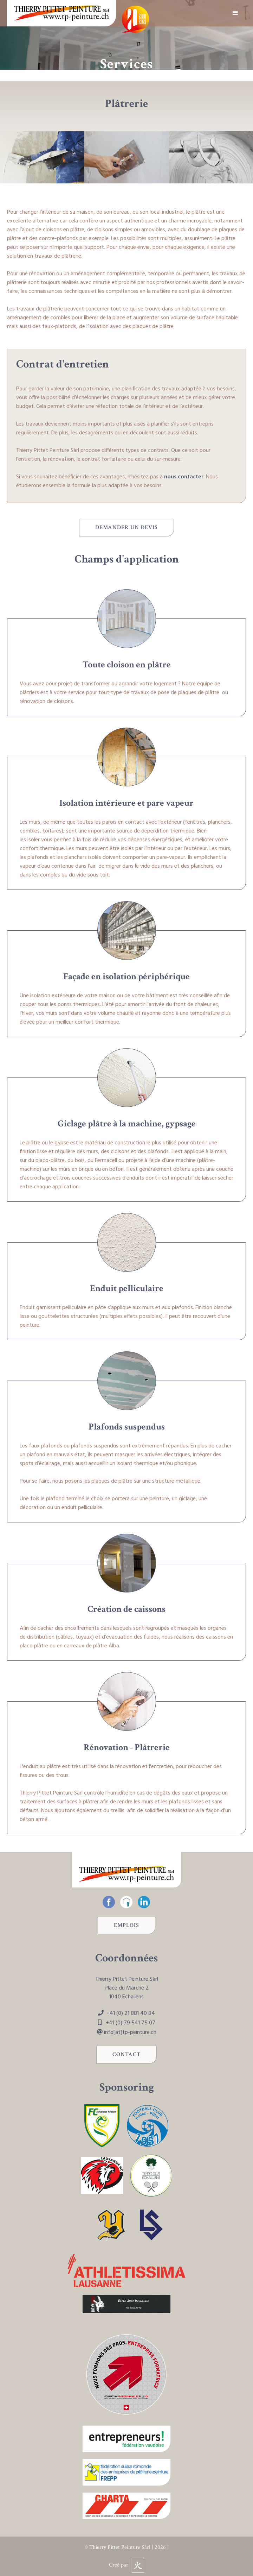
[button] (235, 13)
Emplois (126, 1925)
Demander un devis (126, 527)
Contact (126, 2054)
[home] (61, 13)
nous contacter (183, 477)
